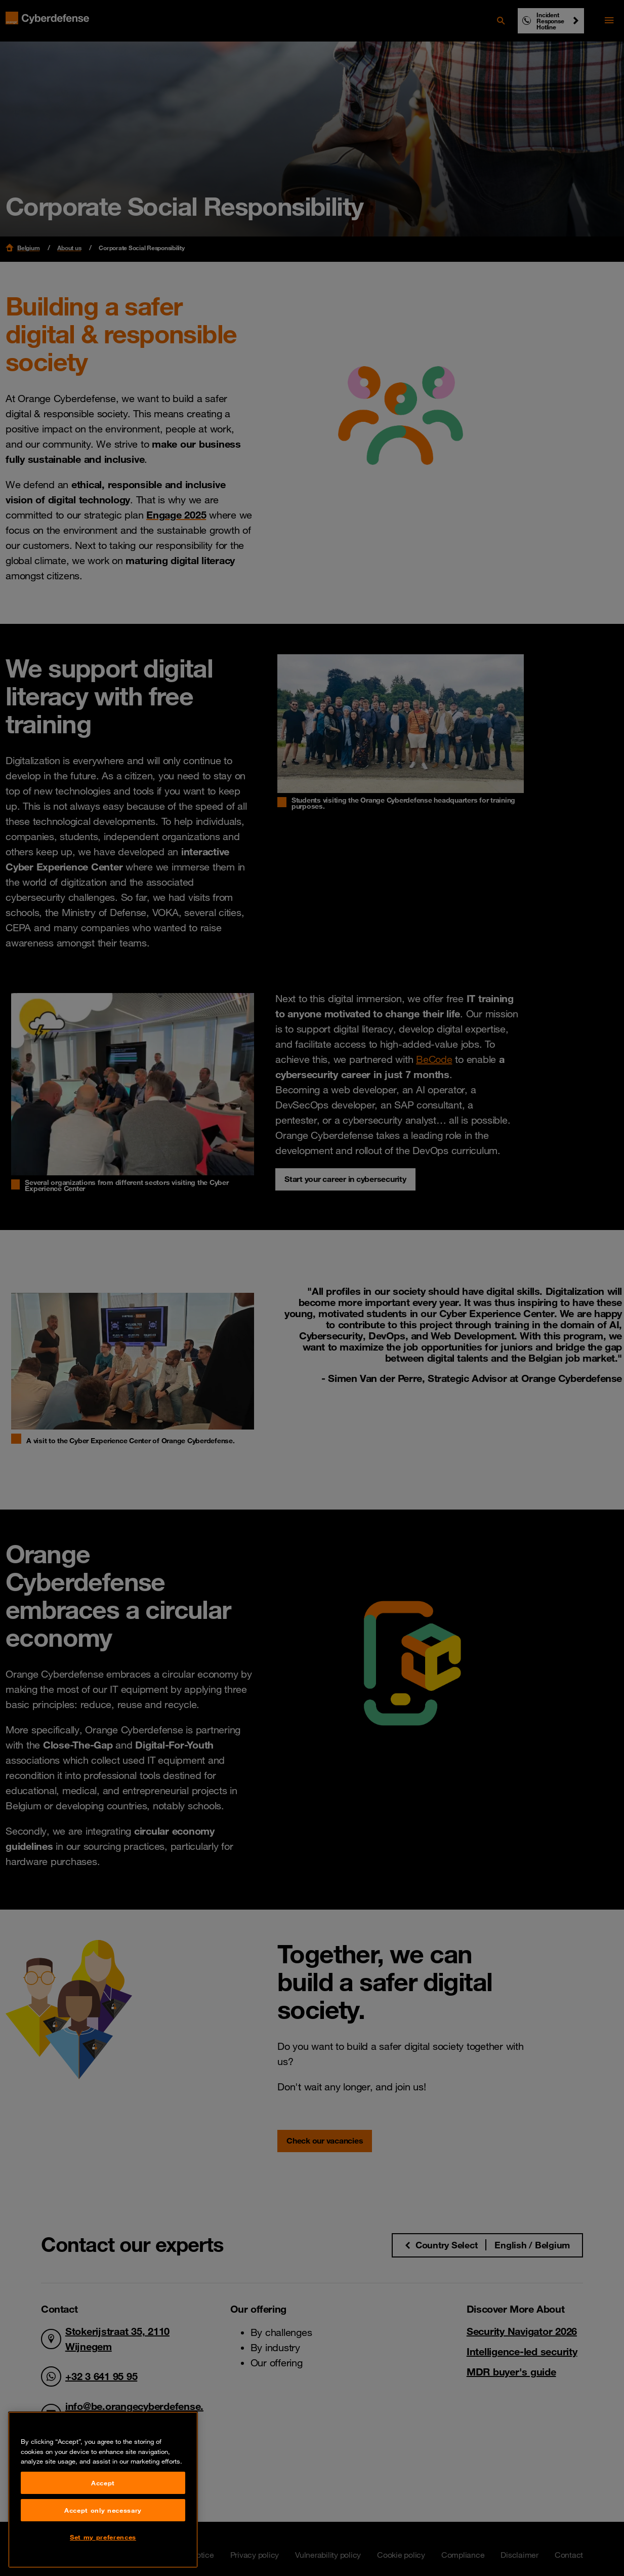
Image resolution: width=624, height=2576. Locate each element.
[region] (103, 2489)
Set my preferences (103, 2537)
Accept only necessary (103, 2510)
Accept (103, 2483)
